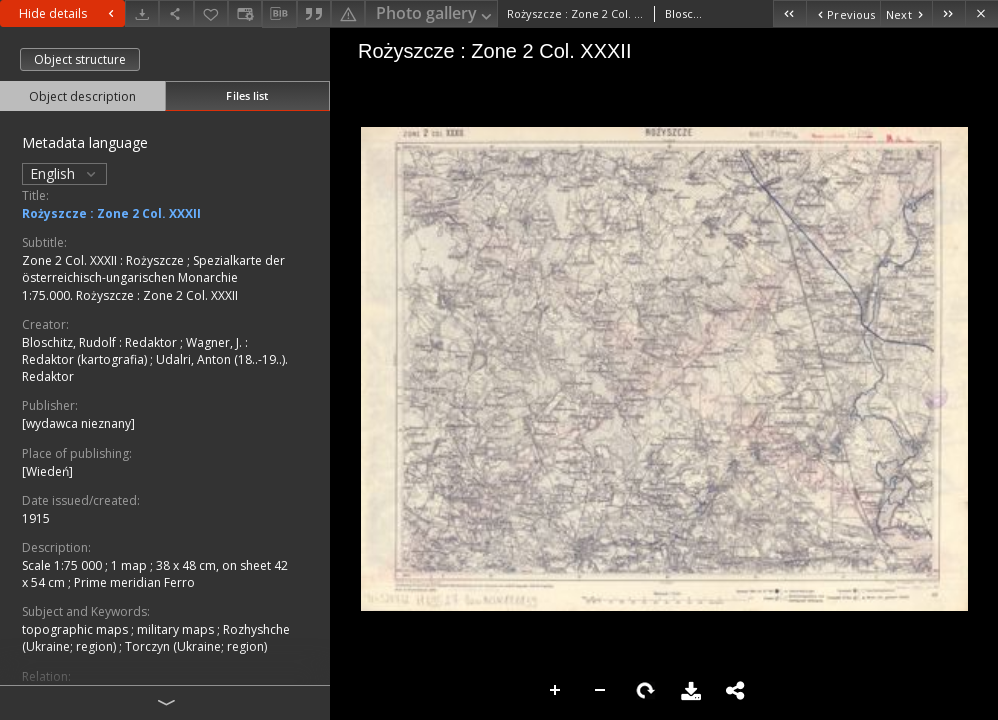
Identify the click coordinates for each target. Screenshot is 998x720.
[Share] (176, 13)
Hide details (69, 13)
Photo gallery (435, 14)
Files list (247, 95)
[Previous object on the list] (843, 13)
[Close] (981, 13)
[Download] (142, 13)
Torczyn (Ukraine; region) (196, 646)
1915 (36, 518)
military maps (177, 629)
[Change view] (245, 13)
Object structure (80, 59)
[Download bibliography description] (279, 14)
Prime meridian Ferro (134, 582)
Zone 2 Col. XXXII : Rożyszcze (104, 260)
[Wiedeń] (47, 471)
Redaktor (152, 342)
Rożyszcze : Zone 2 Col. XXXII (111, 213)
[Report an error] (348, 13)
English (64, 173)
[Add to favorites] (211, 13)
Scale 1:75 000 (63, 565)
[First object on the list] (789, 13)
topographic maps (76, 629)
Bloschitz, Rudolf (70, 342)
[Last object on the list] (948, 13)
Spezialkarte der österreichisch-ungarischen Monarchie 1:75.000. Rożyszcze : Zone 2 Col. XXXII (153, 277)
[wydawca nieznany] (78, 423)
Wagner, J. (215, 342)
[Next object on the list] (906, 13)
